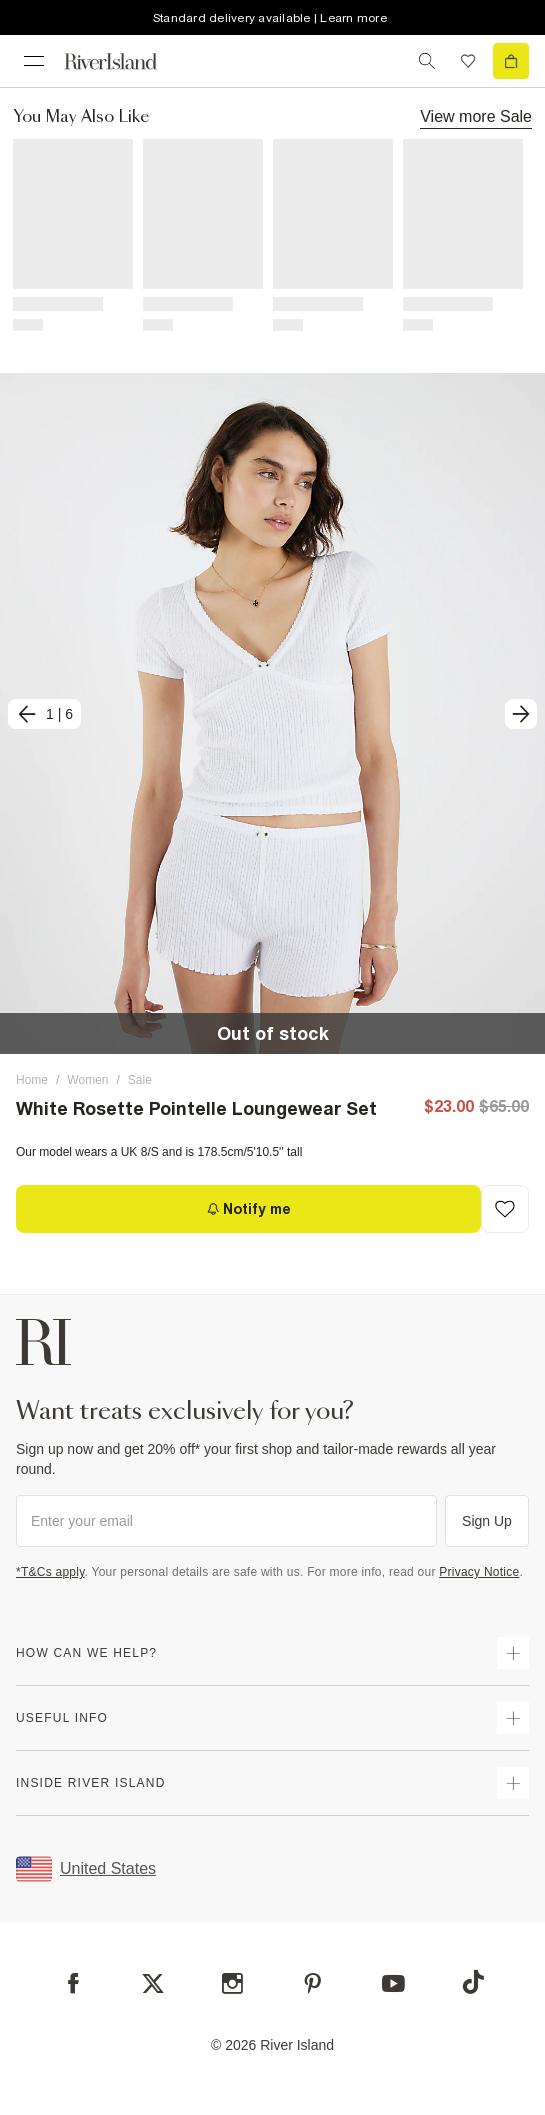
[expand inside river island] (513, 1783)
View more (476, 116)
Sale (140, 1080)
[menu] (34, 61)
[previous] (44, 714)
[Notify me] (248, 1209)
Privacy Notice (479, 1572)
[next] (521, 714)
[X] (153, 1984)
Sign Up (487, 1521)
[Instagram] (232, 1983)
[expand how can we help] (513, 1653)
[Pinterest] (312, 1983)
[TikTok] (473, 1982)
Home (32, 1080)
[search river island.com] (427, 61)
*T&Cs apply (50, 1572)
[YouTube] (393, 1983)
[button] (272, 713)
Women (87, 1080)
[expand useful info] (513, 1718)
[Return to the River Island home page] (124, 61)
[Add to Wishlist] (505, 1209)
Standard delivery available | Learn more (270, 18)
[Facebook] (73, 1983)
